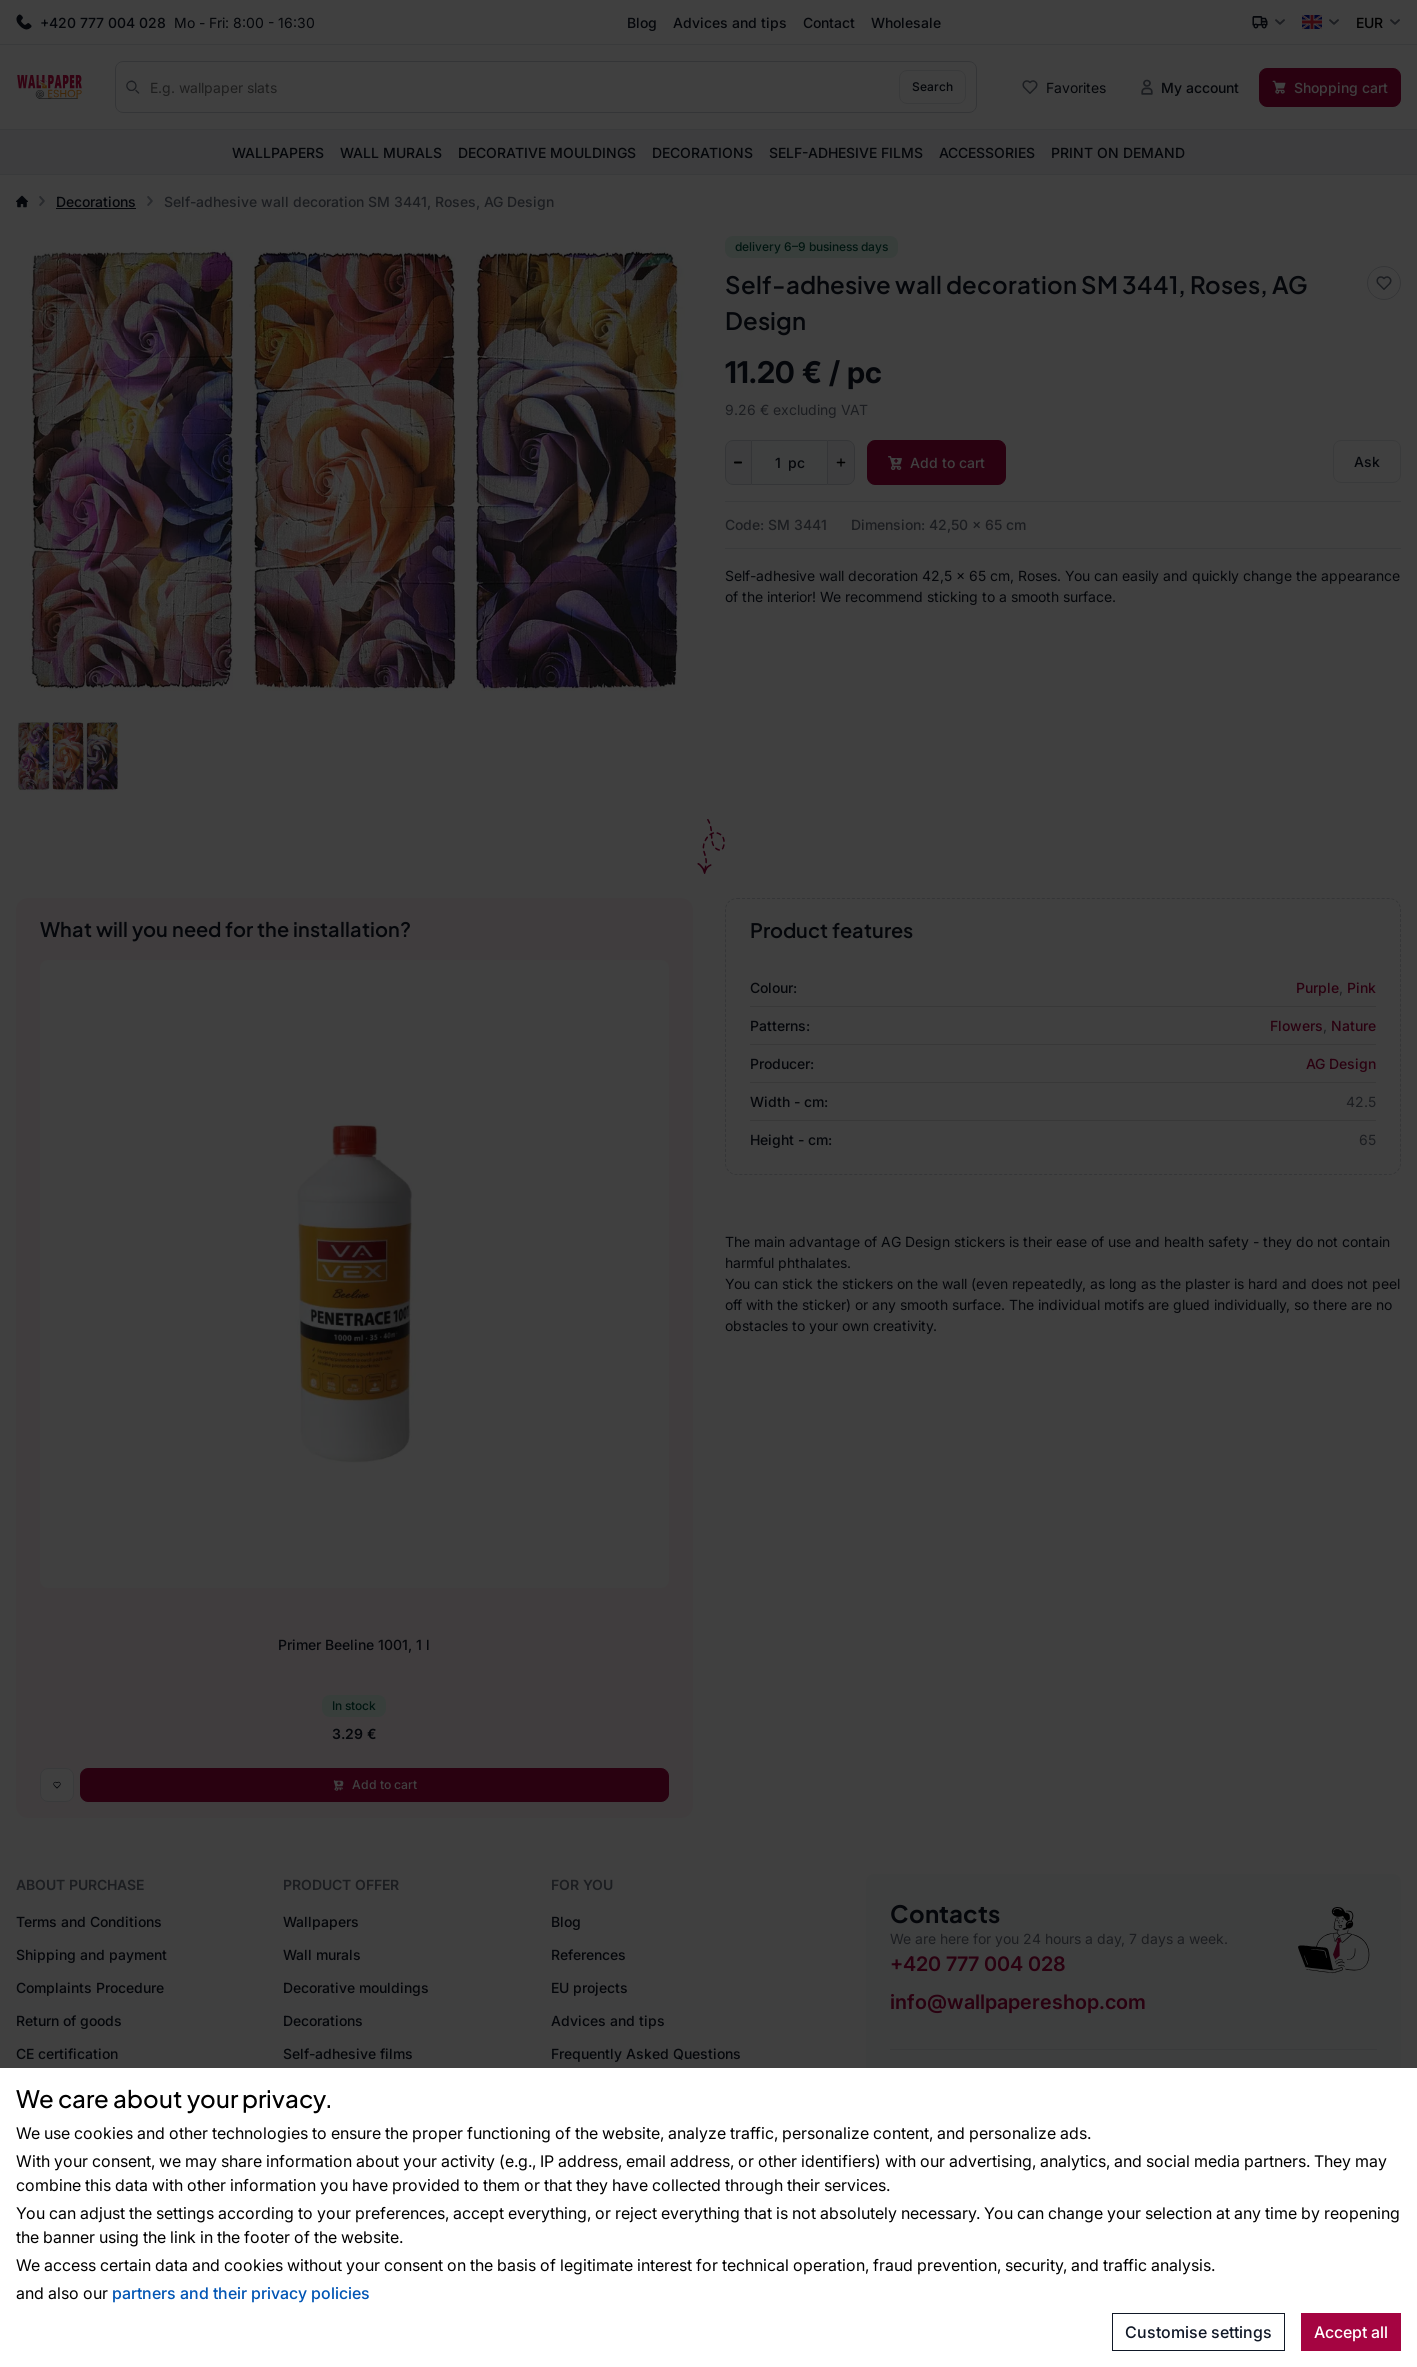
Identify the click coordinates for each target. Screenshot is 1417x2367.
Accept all (1351, 2332)
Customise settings (1198, 2332)
